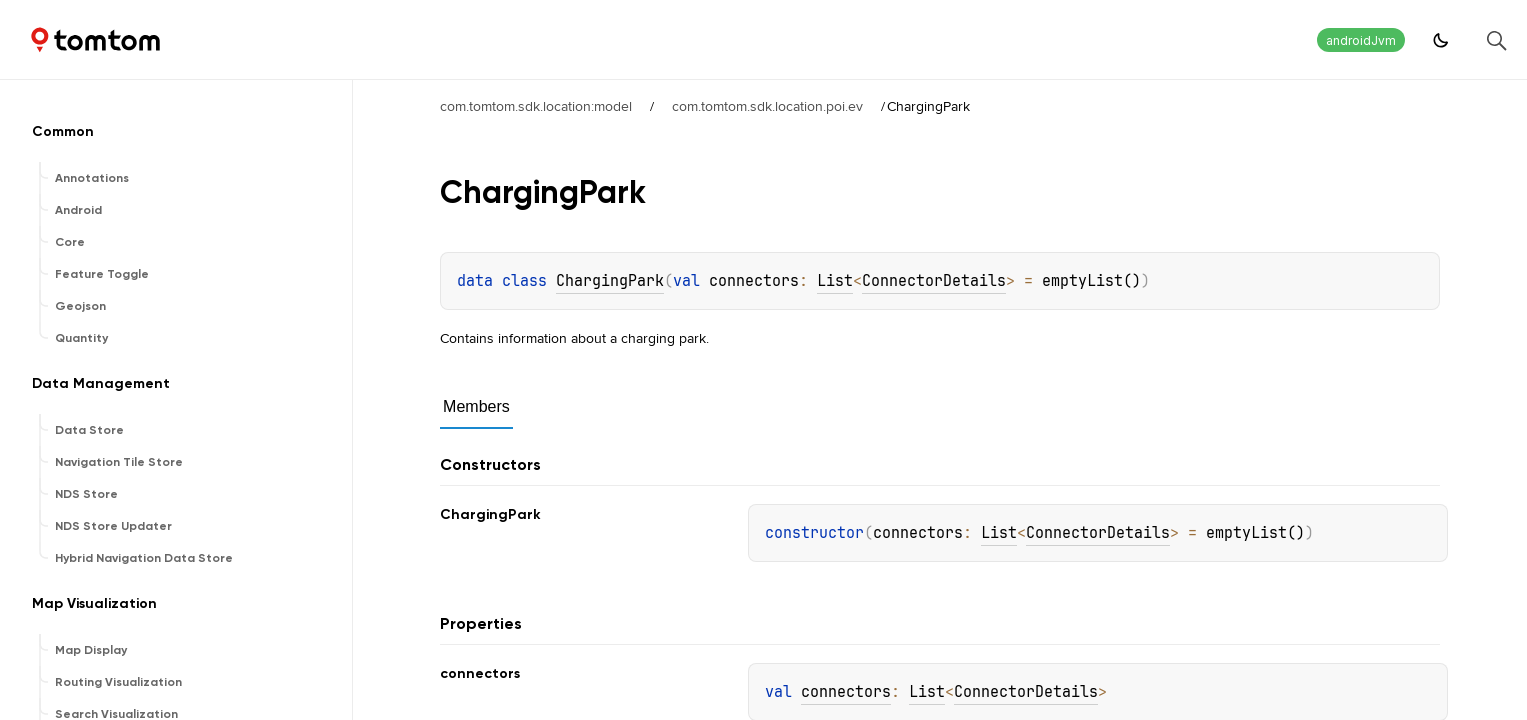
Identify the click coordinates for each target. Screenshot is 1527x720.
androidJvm (1361, 40)
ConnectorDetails (934, 281)
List (835, 281)
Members (476, 406)
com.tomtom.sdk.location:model (536, 106)
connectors (846, 692)
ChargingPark (610, 281)
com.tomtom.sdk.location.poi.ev (767, 106)
